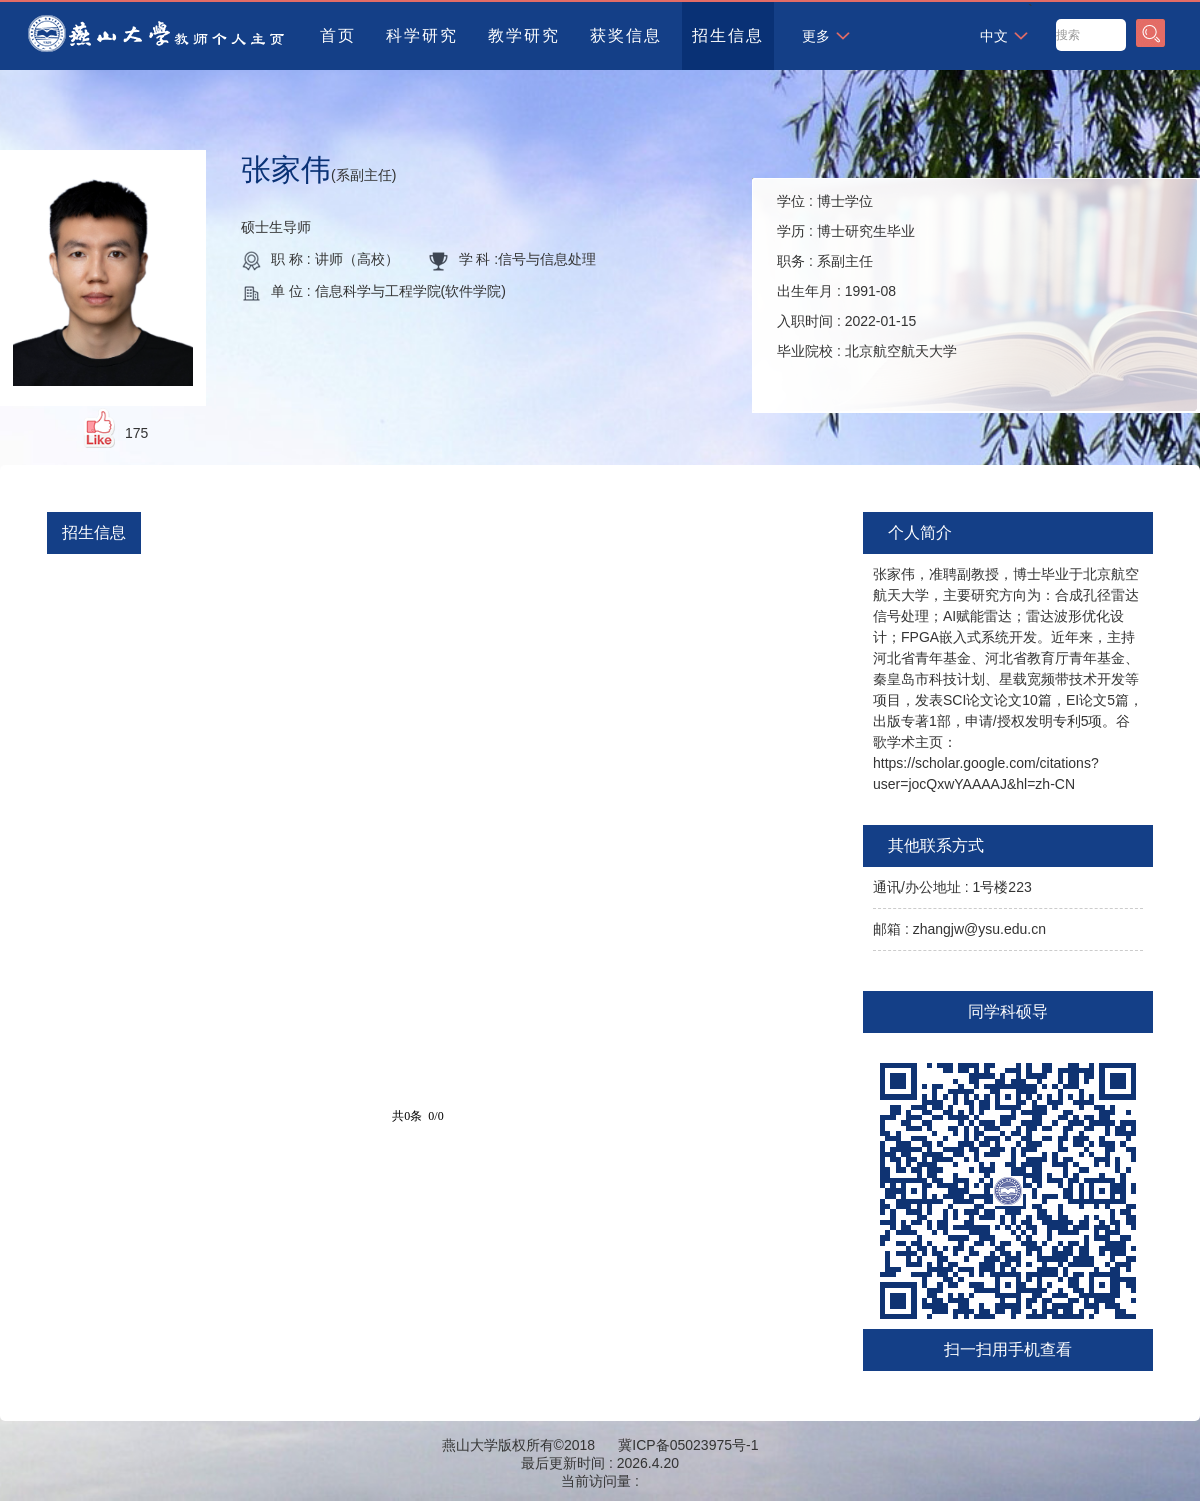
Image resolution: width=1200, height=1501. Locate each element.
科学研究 (422, 35)
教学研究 (524, 35)
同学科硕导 (1008, 1011)
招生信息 (728, 35)
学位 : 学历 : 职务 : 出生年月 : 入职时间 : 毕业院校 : (867, 276)
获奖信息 (626, 35)
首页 (338, 35)
